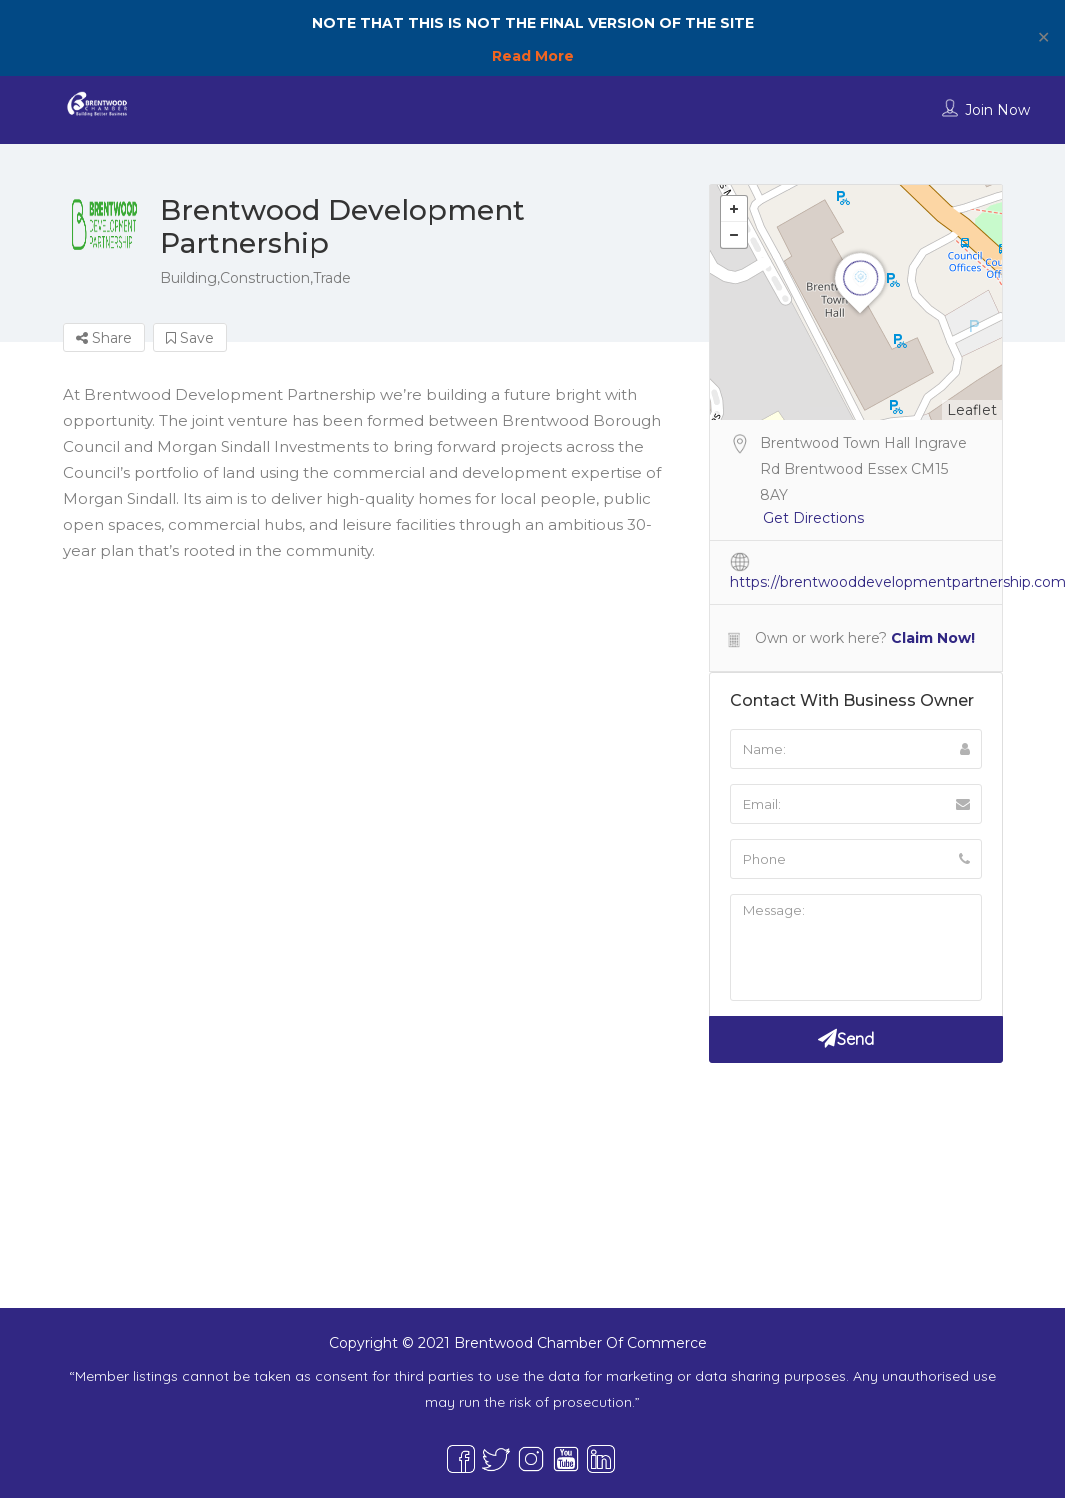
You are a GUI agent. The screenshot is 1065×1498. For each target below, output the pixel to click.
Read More (533, 56)
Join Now (997, 110)
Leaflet (972, 410)
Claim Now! (933, 638)
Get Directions (813, 518)
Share (104, 338)
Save (190, 338)
